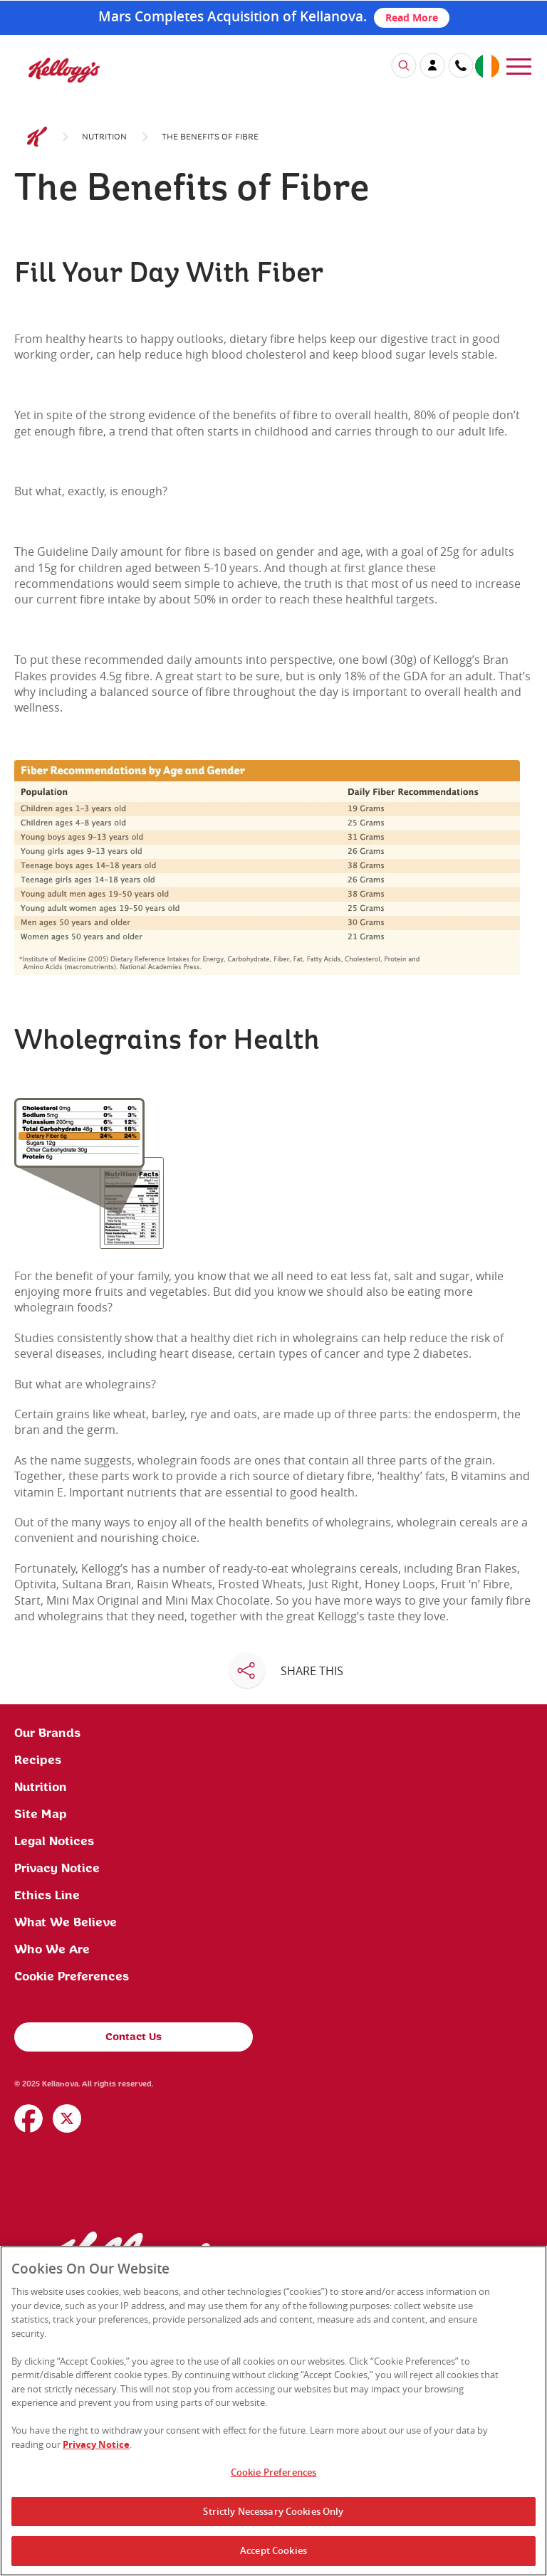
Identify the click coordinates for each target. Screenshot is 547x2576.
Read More (411, 17)
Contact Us (133, 2221)
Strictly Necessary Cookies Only (273, 2511)
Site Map (40, 1998)
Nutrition (104, 320)
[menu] (518, 65)
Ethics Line (47, 2079)
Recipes (37, 1944)
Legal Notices (54, 2025)
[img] (64, 70)
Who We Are (52, 2133)
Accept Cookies (273, 2550)
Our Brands (47, 1917)
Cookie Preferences (71, 2160)
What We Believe (65, 2106)
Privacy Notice (57, 2052)
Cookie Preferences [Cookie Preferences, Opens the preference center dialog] (273, 2472)
